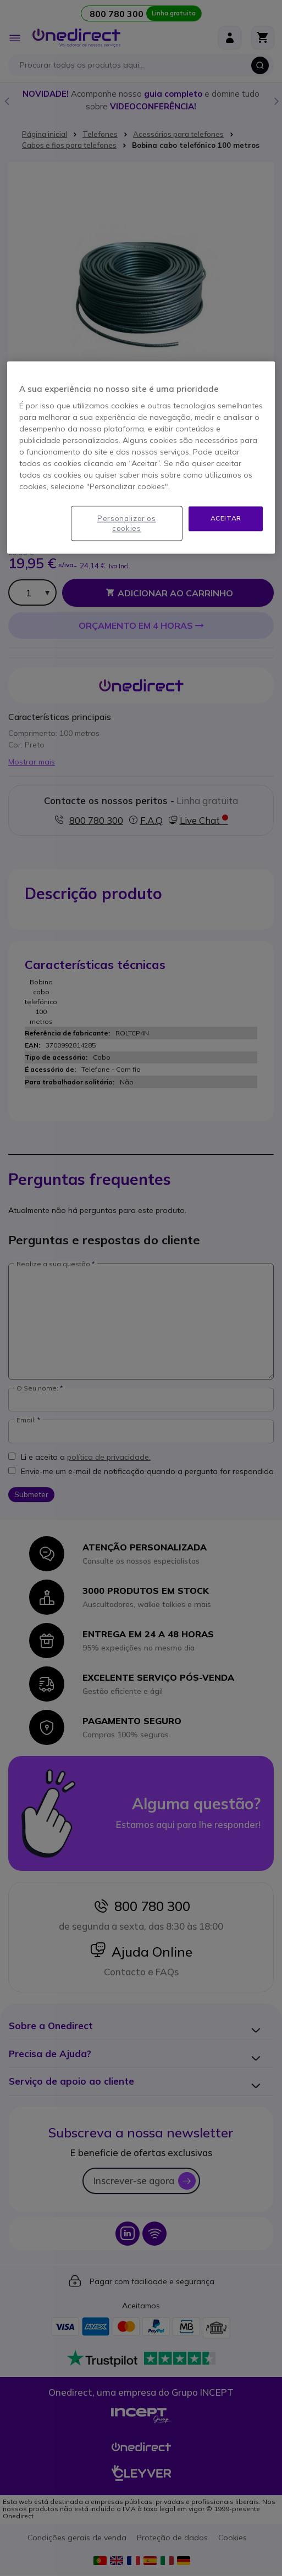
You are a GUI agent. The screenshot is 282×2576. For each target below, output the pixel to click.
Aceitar (226, 518)
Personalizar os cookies (126, 523)
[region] (141, 457)
